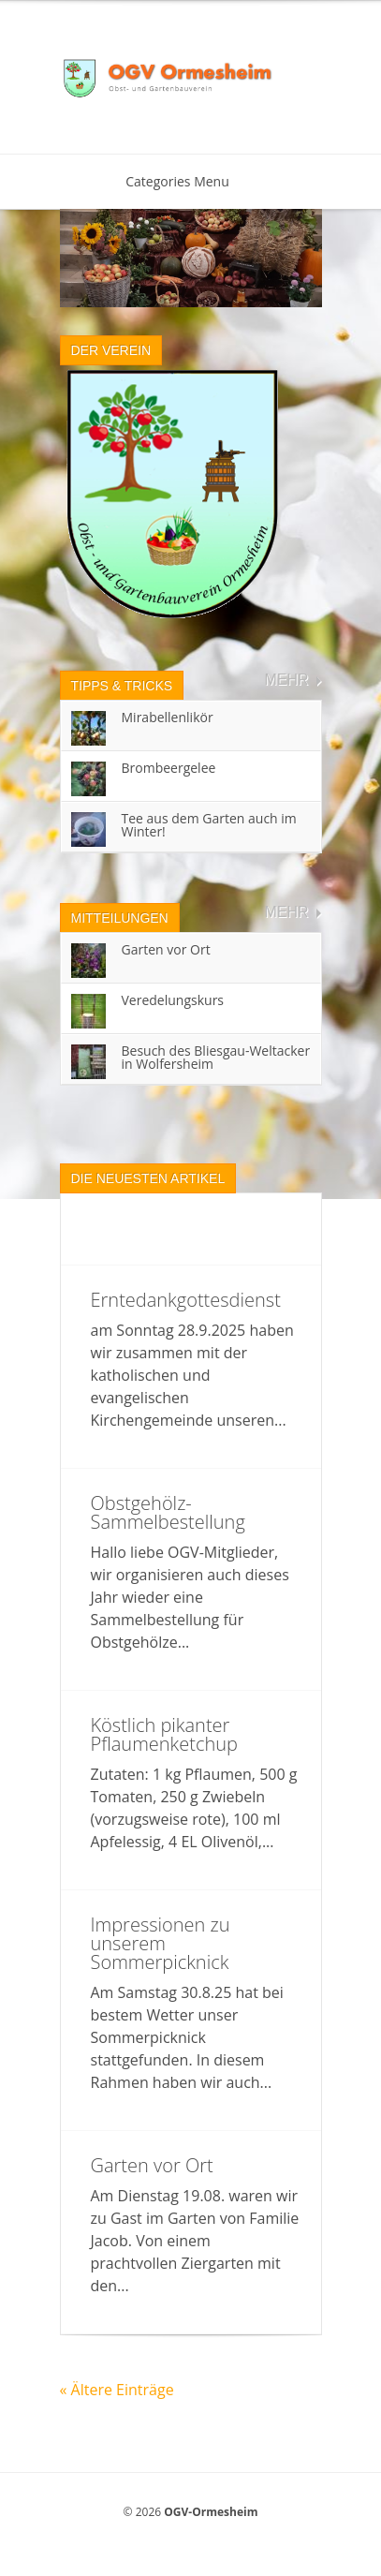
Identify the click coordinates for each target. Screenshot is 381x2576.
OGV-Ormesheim (210, 2512)
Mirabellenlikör (167, 717)
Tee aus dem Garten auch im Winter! (209, 824)
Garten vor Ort (166, 949)
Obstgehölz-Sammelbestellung (168, 1512)
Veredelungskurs (173, 1000)
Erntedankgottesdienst (186, 1299)
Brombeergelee (169, 768)
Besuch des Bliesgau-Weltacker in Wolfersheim (216, 1057)
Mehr (286, 680)
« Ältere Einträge (117, 2389)
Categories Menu (189, 181)
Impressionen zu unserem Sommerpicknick (160, 1943)
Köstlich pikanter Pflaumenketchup (164, 1734)
